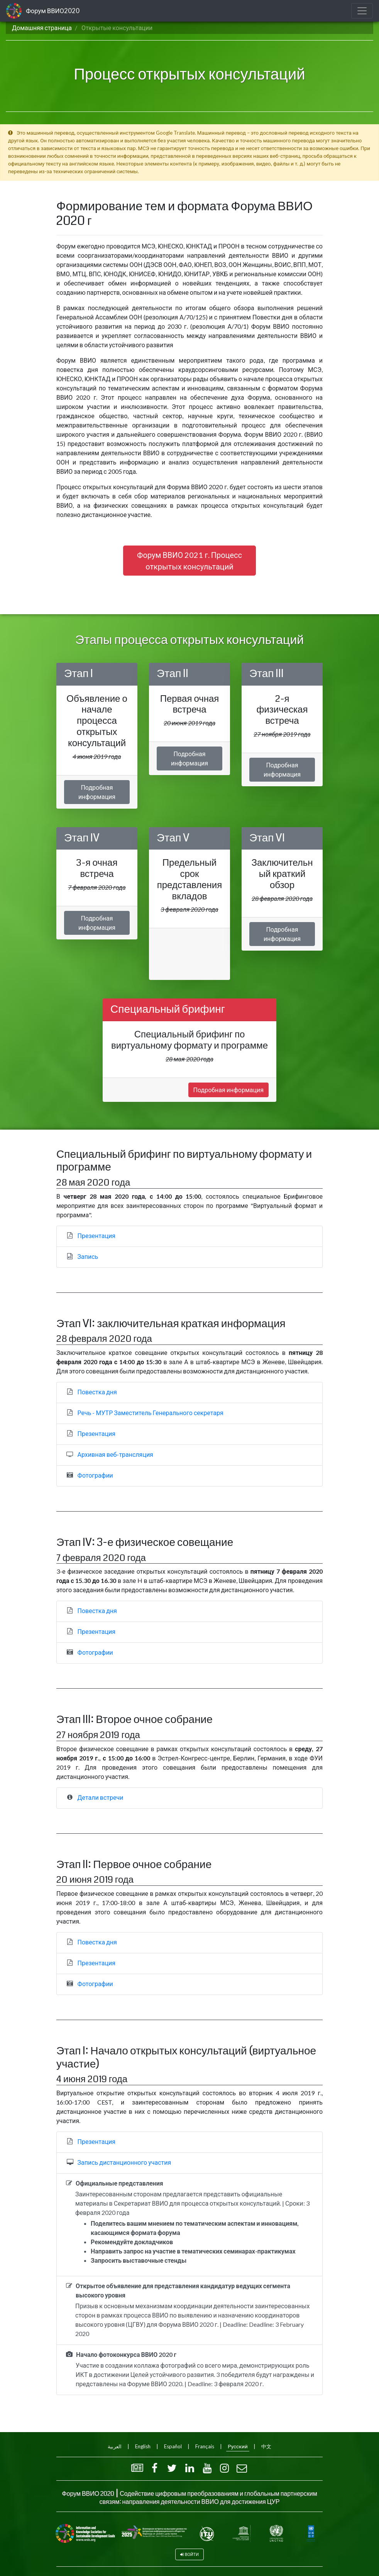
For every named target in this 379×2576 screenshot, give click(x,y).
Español (173, 2446)
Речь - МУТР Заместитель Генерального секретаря (150, 1412)
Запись (88, 1256)
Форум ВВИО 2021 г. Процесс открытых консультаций (189, 560)
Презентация (97, 1235)
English (143, 2446)
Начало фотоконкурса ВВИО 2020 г (126, 2354)
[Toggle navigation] (362, 11)
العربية (115, 2446)
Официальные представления (119, 2183)
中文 (266, 2446)
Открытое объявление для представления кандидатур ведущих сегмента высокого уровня (183, 2290)
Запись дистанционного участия (124, 2162)
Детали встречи (101, 1797)
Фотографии (95, 1475)
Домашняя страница (42, 27)
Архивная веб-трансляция (115, 1454)
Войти (192, 2554)
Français (204, 2446)
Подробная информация (96, 792)
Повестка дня (97, 1391)
